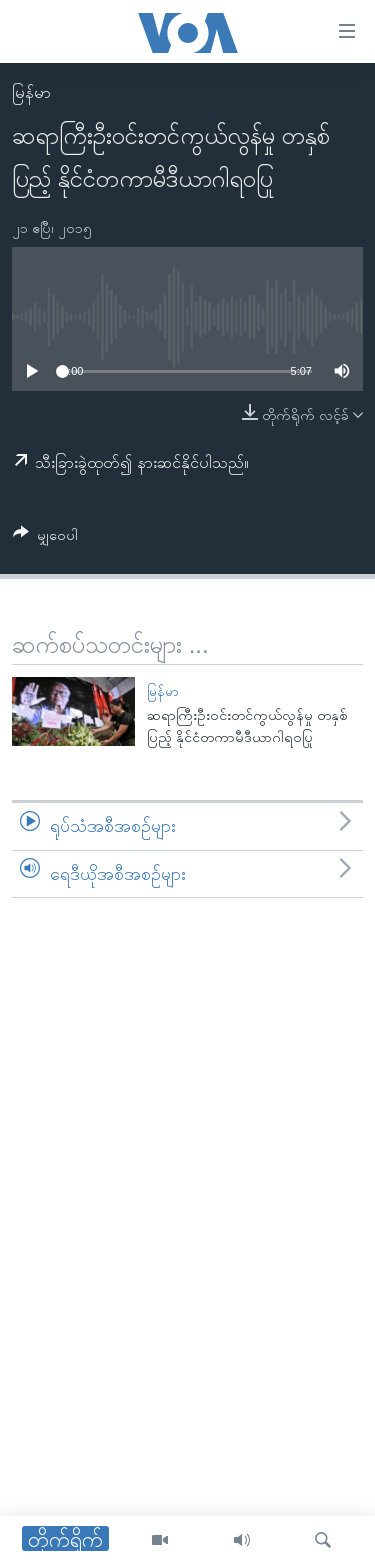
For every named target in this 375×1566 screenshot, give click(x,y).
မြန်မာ (31, 92)
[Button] (45, 538)
